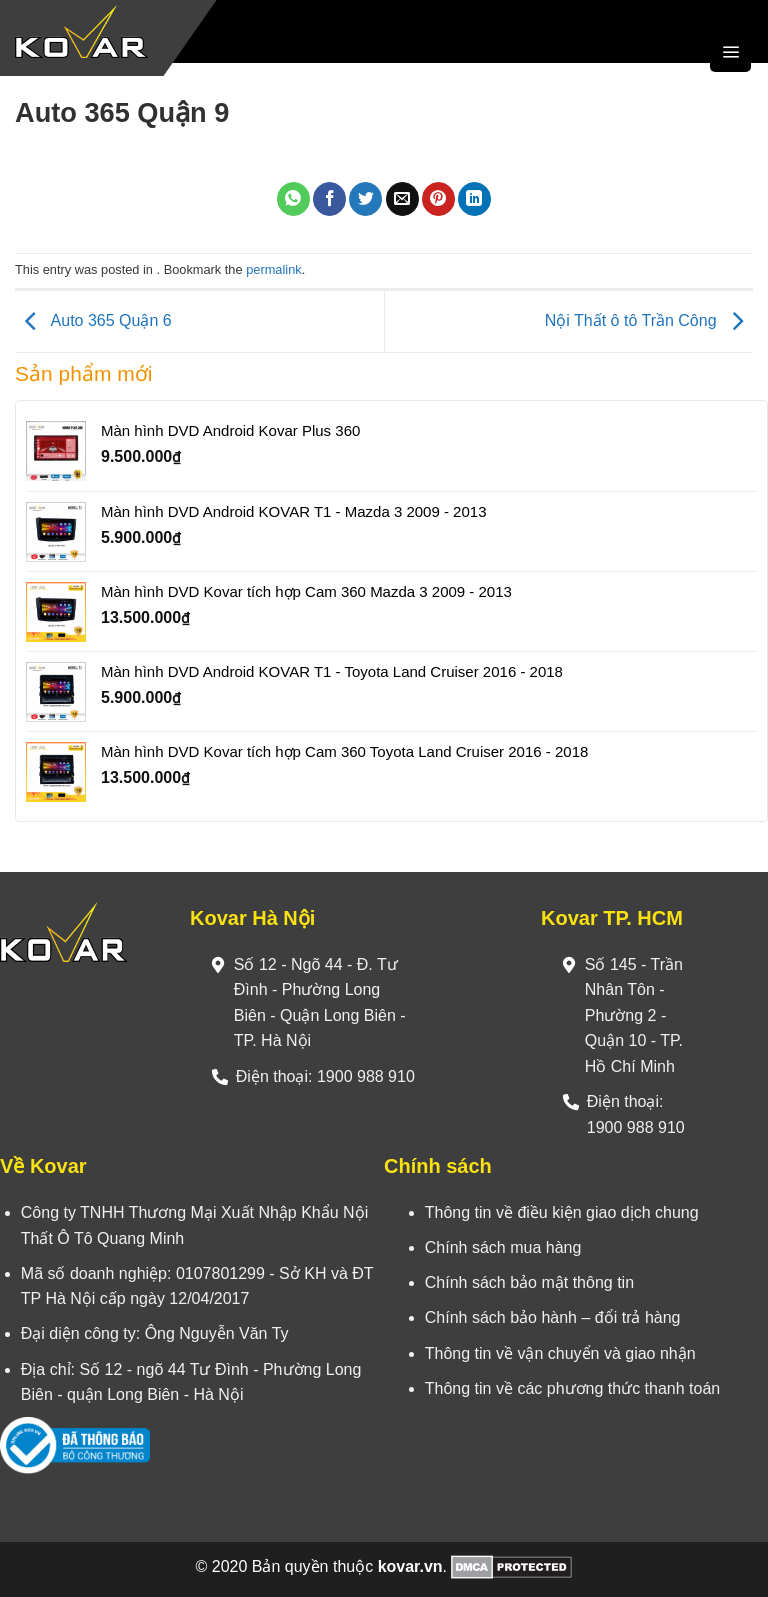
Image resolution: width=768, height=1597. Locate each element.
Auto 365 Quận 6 (93, 320)
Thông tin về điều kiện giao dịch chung (562, 1212)
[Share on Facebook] (329, 199)
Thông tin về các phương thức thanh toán (572, 1388)
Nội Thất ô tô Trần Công (649, 320)
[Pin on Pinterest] (438, 199)
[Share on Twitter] (365, 199)
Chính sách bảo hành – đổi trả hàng (553, 1317)
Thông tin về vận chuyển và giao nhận (560, 1353)
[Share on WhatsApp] (293, 199)
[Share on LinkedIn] (474, 199)
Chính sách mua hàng (503, 1247)
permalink (273, 269)
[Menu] (730, 52)
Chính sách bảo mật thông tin (529, 1282)
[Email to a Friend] (402, 199)
